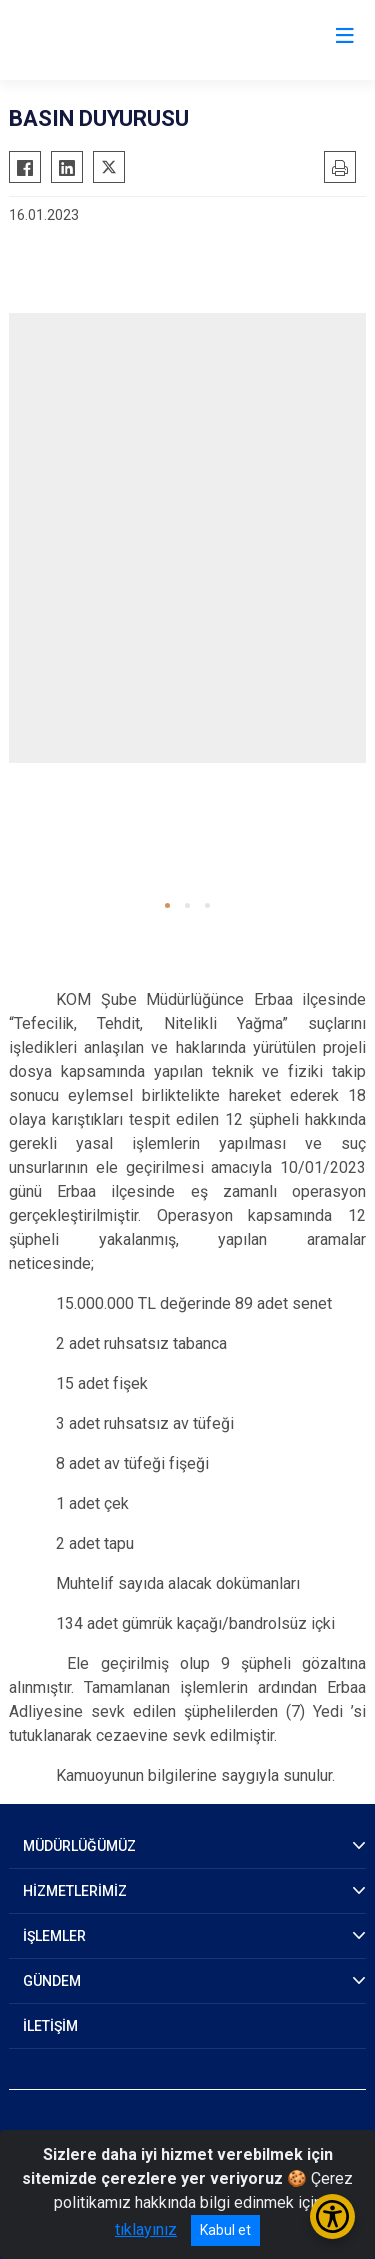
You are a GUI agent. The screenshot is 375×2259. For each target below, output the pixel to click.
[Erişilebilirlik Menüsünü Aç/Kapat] (332, 2216)
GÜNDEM (52, 1981)
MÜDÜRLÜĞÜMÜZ (79, 1846)
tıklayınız (146, 2229)
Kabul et (225, 2230)
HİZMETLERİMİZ (75, 1891)
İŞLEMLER (54, 1936)
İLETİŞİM (50, 2026)
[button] (167, 905)
